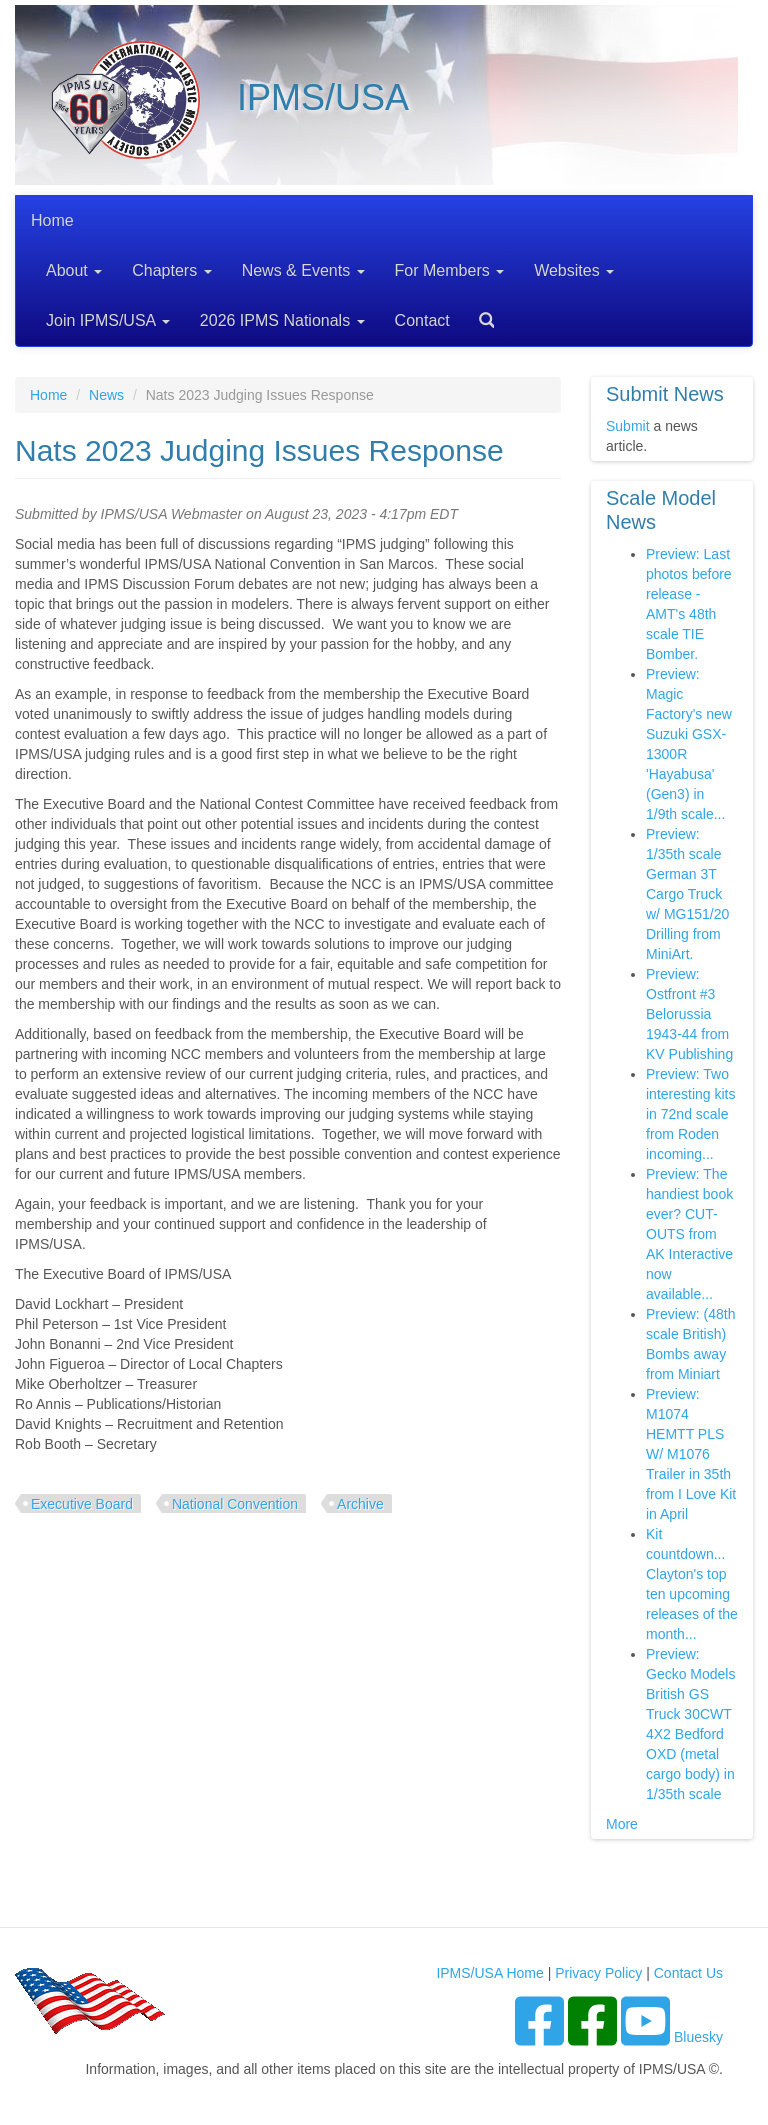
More (622, 1824)
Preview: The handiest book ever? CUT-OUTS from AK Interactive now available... (689, 1234)
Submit (628, 426)
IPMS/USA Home (489, 1973)
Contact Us (688, 1973)
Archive (360, 1504)
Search (479, 313)
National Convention (235, 1504)
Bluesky (698, 2037)
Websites (574, 270)
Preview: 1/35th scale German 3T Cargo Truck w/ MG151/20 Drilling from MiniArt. (687, 894)
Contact (422, 320)
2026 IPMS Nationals (282, 320)
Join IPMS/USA (108, 320)
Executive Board (82, 1504)
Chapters (171, 270)
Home (52, 220)
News (106, 395)
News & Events (303, 270)
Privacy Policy (598, 1973)
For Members (450, 270)
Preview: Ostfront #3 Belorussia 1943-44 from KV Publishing (689, 1014)
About (74, 270)
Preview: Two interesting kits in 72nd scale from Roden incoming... (690, 1114)
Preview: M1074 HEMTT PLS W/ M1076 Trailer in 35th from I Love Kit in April (691, 1454)
